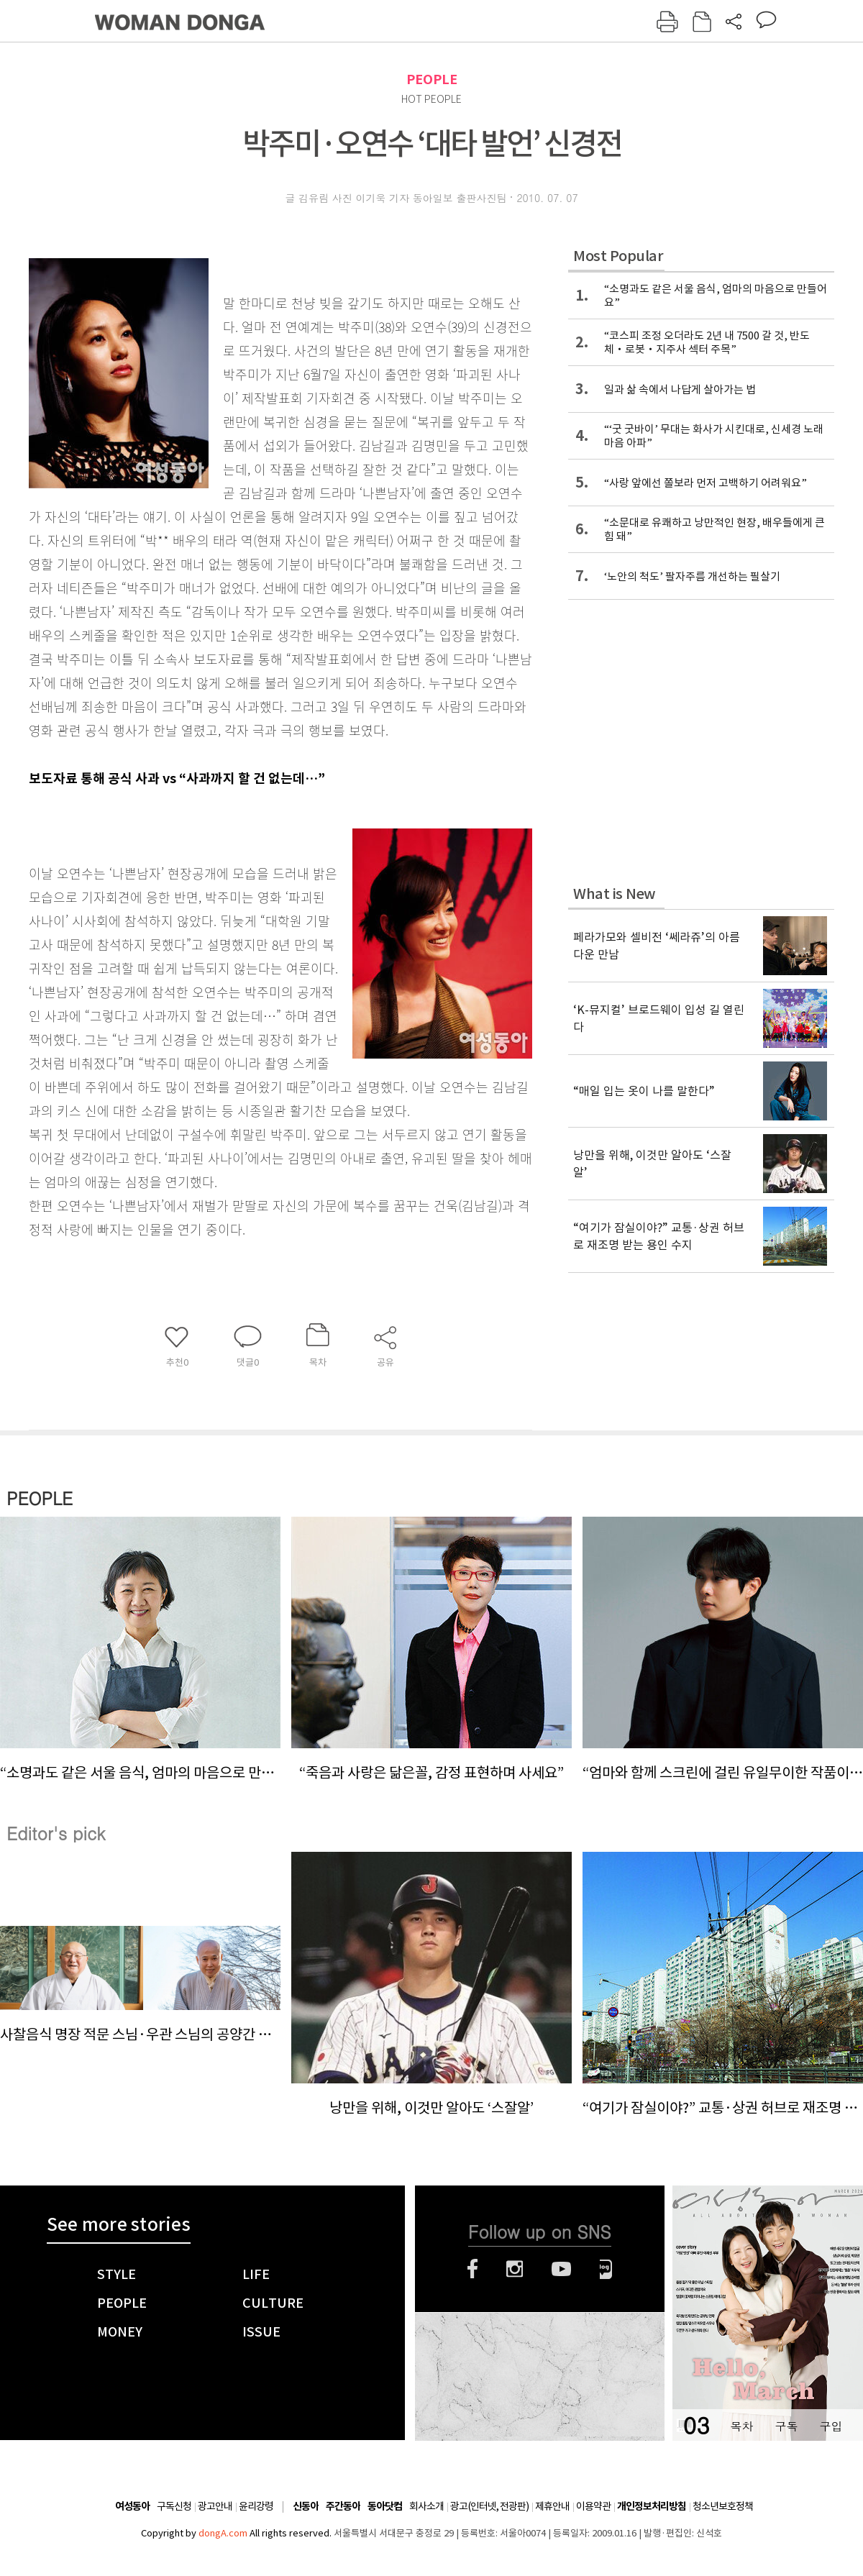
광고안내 (215, 2506)
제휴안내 (552, 2506)
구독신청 (174, 2506)
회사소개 (426, 2506)
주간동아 (343, 2506)
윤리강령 (256, 2506)
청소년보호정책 (723, 2506)
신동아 (306, 2506)
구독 (786, 2426)
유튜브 (561, 2268)
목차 (741, 2426)
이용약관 (593, 2506)
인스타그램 (514, 2268)
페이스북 (472, 2268)
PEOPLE (431, 79)
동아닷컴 (384, 2506)
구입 (830, 2426)
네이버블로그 (606, 2268)
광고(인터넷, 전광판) (489, 2506)
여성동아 (132, 2506)
